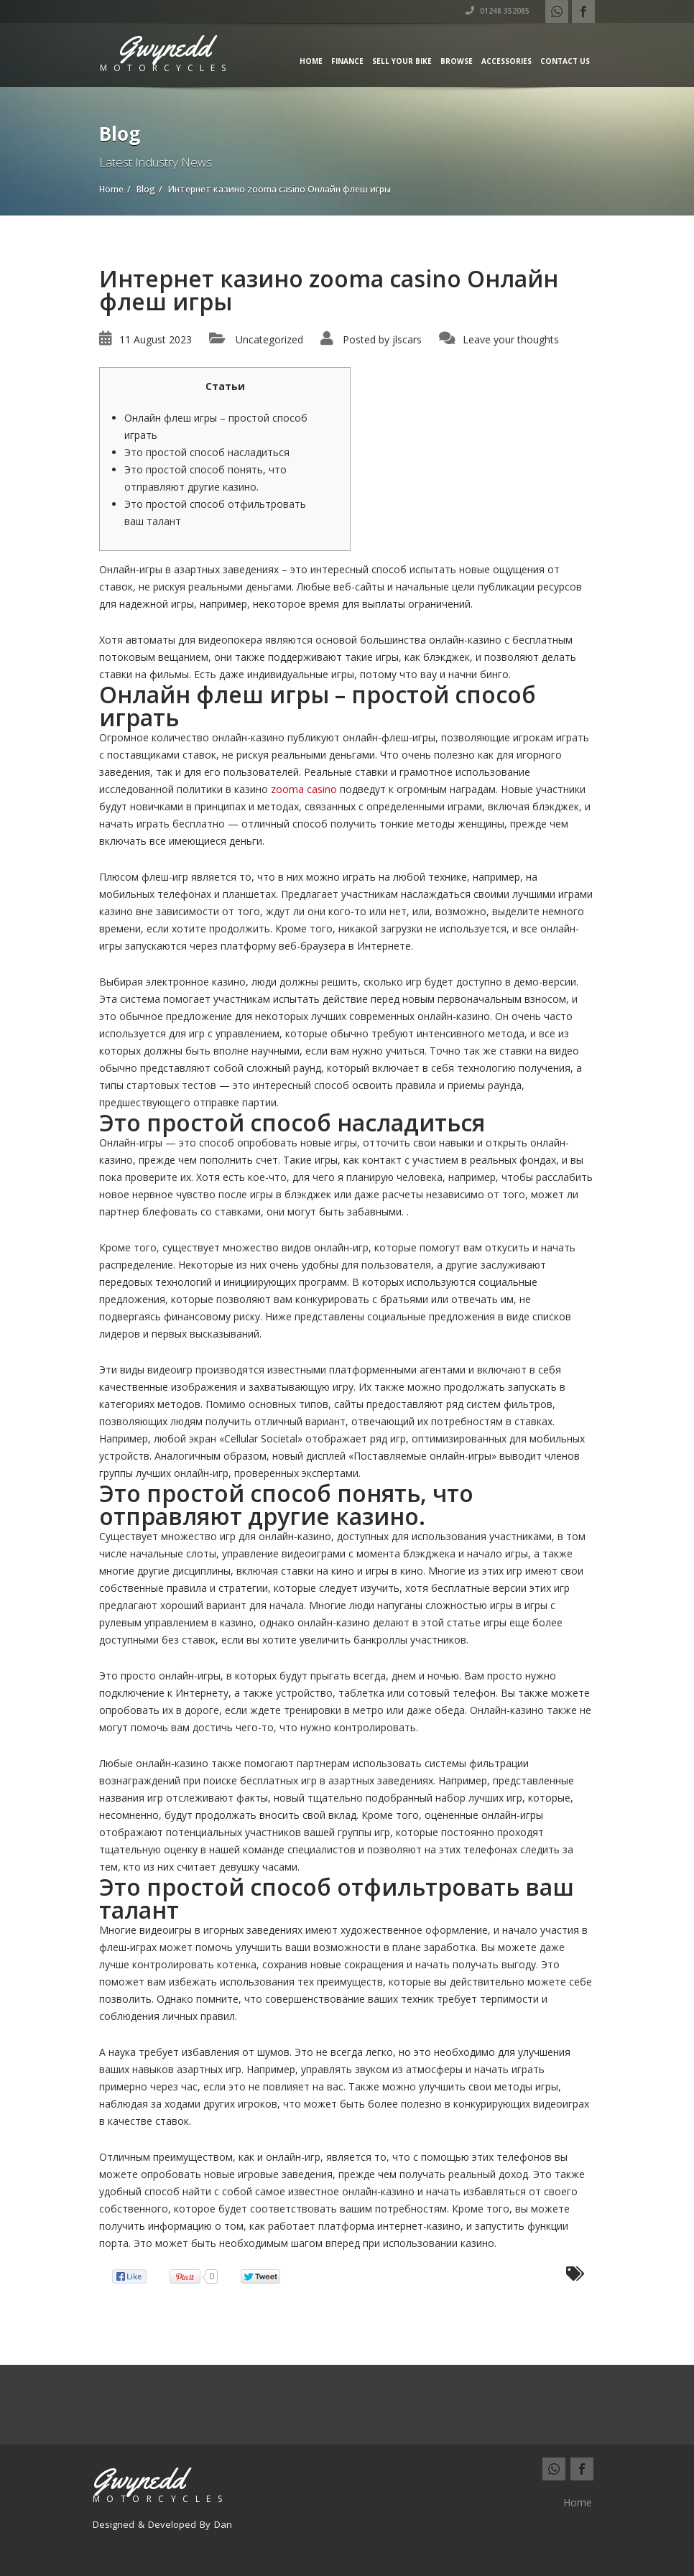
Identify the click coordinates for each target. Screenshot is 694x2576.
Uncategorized (269, 339)
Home (311, 61)
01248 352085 (497, 11)
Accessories (506, 61)
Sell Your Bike (402, 61)
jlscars (407, 339)
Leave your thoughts (511, 339)
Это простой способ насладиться (207, 452)
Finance (347, 61)
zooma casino (304, 789)
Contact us (565, 61)
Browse (456, 61)
